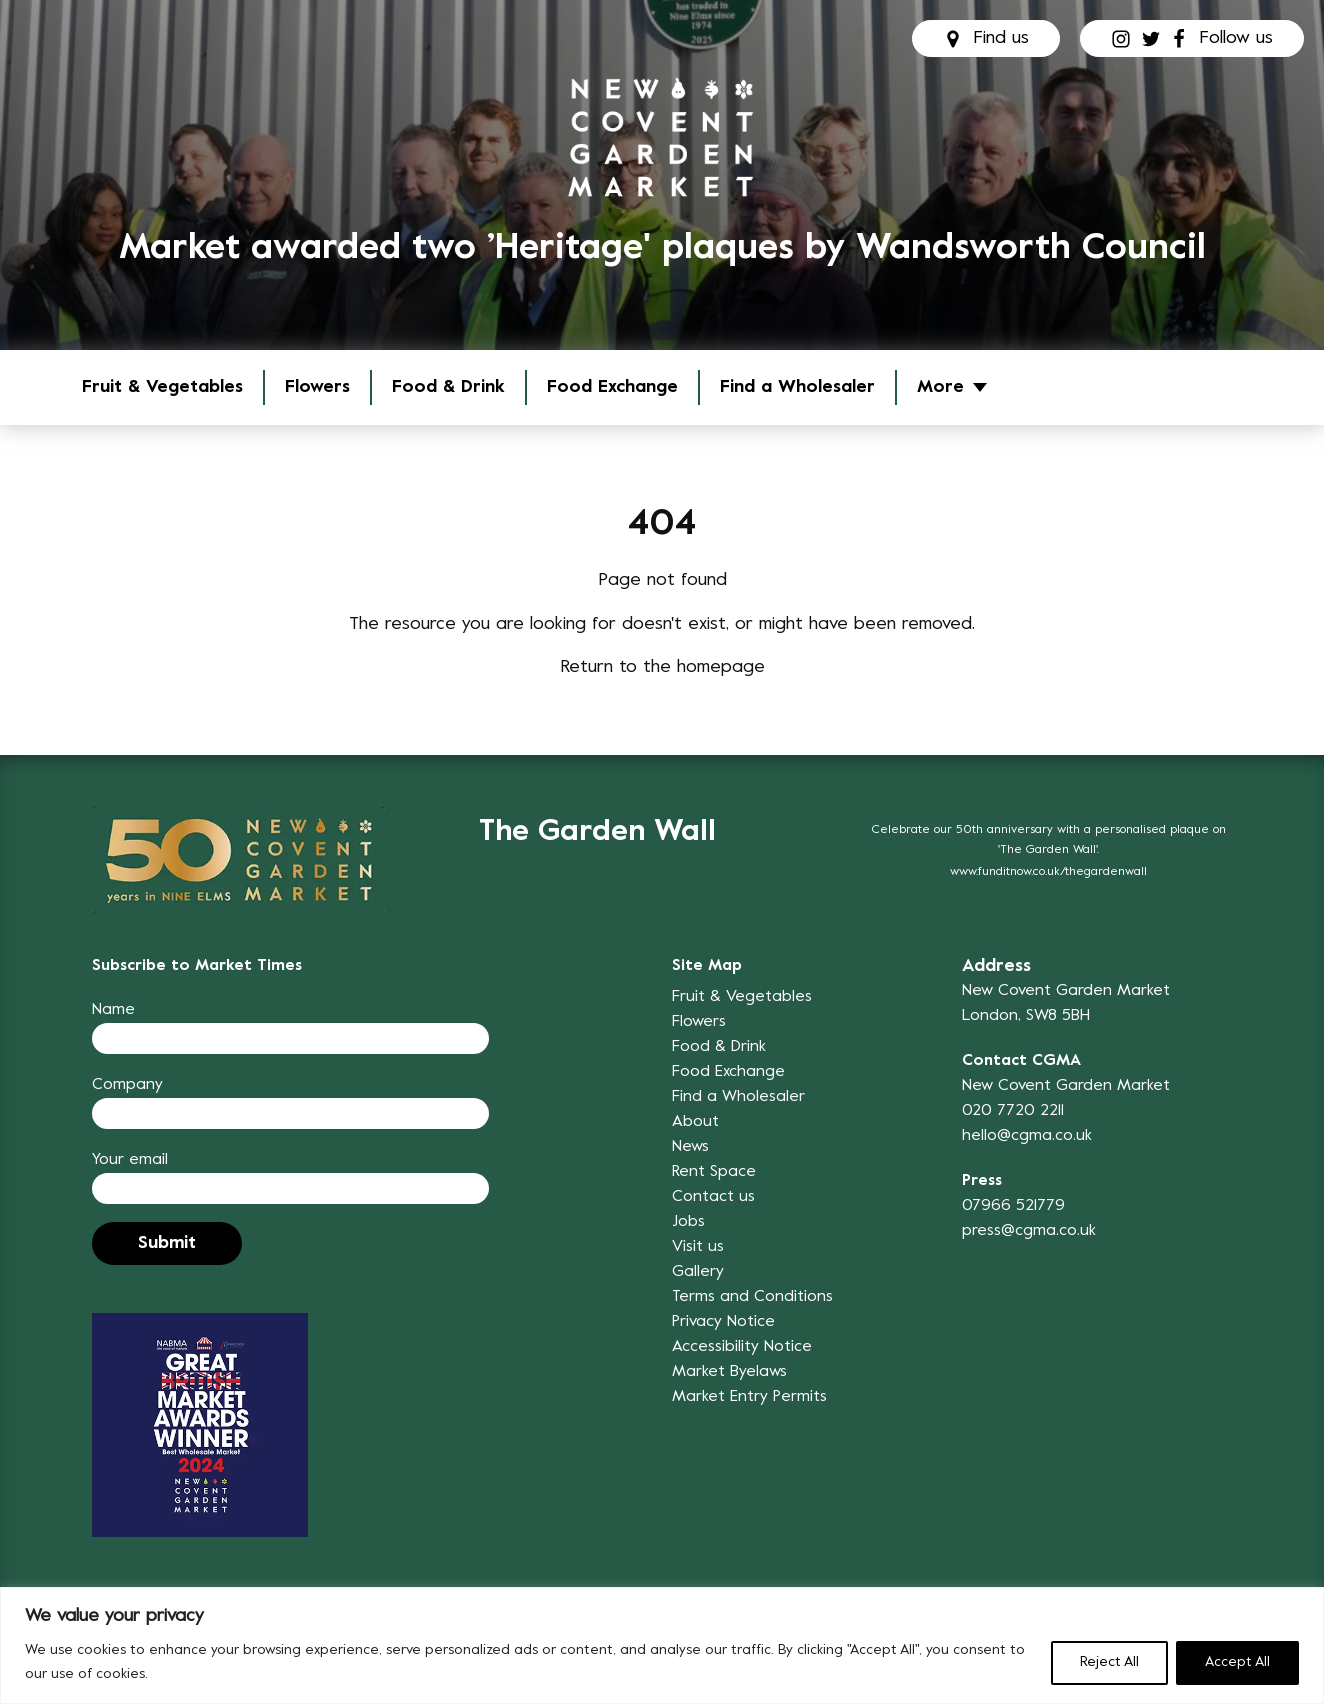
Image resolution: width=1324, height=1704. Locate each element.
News (690, 1147)
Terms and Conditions (752, 1297)
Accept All (1237, 1662)
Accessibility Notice (742, 1347)
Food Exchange (612, 387)
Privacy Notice (723, 1322)
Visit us (698, 1247)
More (940, 387)
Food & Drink (448, 387)
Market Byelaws (729, 1372)
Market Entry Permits (749, 1397)
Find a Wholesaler (797, 387)
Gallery (698, 1272)
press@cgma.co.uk (1029, 1231)
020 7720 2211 (1013, 1111)
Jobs (688, 1222)
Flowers (317, 387)
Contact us (713, 1197)
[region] (662, 1645)
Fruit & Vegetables (162, 387)
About (695, 1122)
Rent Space (714, 1172)
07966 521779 (1013, 1206)
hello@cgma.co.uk (1027, 1136)
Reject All (1109, 1662)
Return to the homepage (662, 667)
